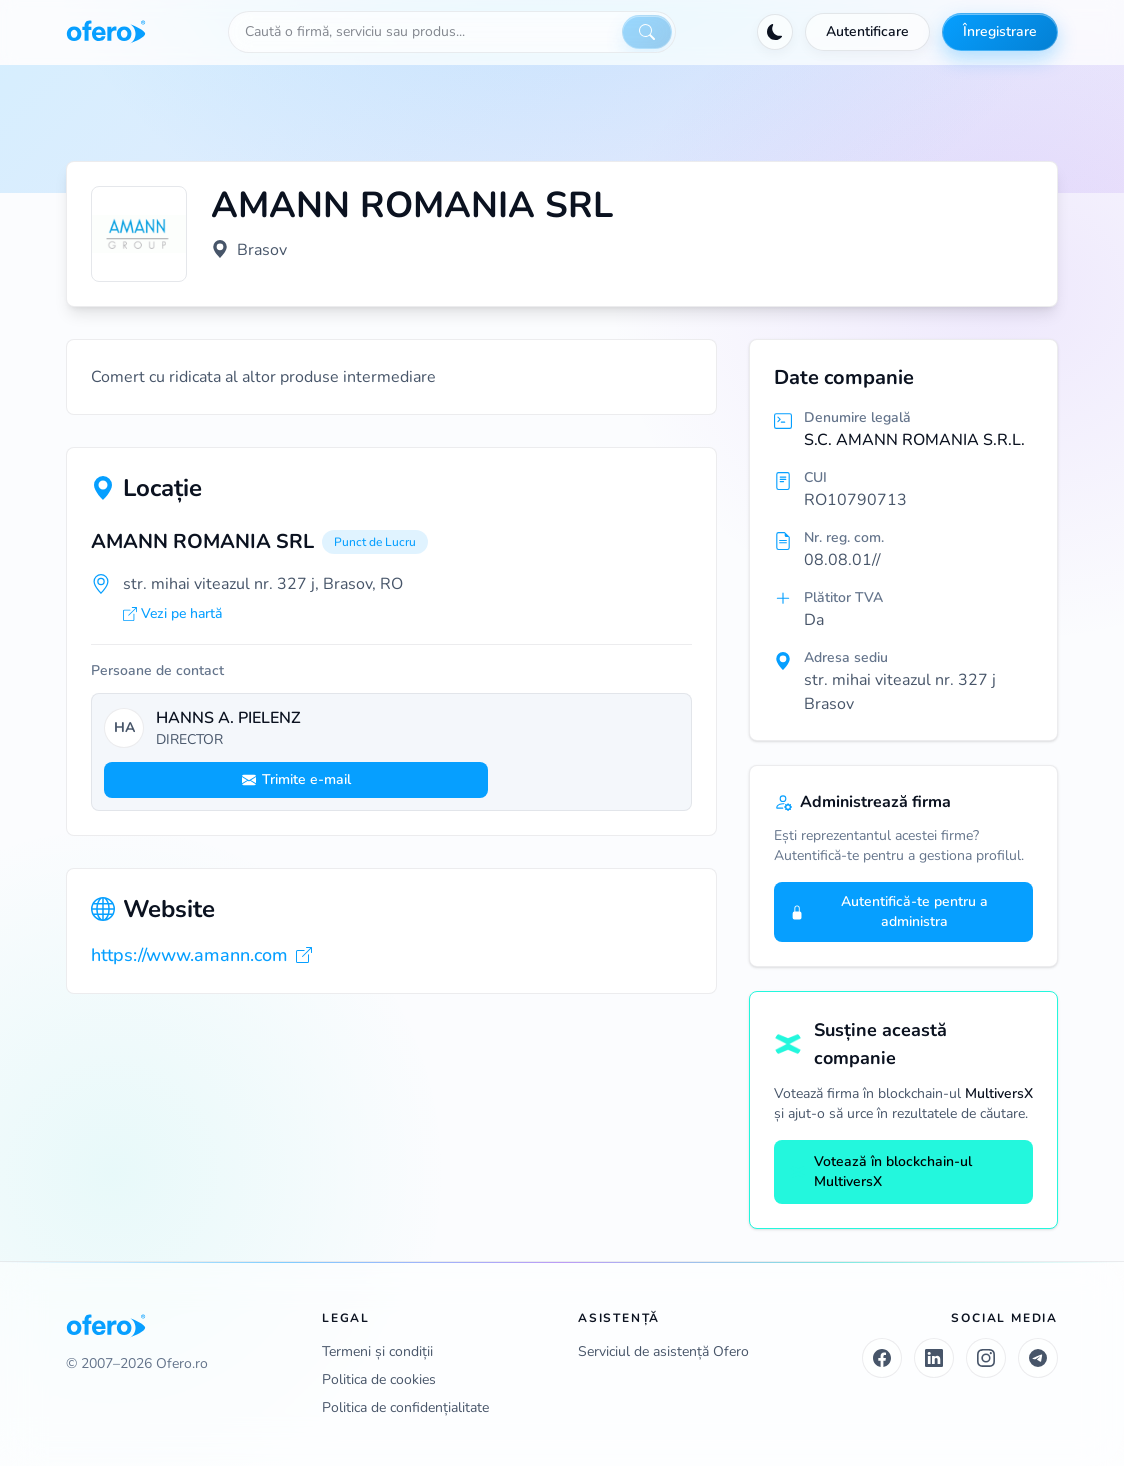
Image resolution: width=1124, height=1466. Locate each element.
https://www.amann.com (201, 955)
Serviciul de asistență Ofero (663, 1351)
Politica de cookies (379, 1379)
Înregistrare (1000, 31)
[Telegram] (1038, 1358)
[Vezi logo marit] (139, 234)
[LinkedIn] (934, 1358)
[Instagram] (986, 1358)
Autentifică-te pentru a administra (889, 911)
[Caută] (647, 32)
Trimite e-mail (296, 779)
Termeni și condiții (377, 1351)
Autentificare (867, 31)
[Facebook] (882, 1358)
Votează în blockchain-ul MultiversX (881, 1171)
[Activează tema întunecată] (775, 32)
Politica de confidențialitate (405, 1407)
